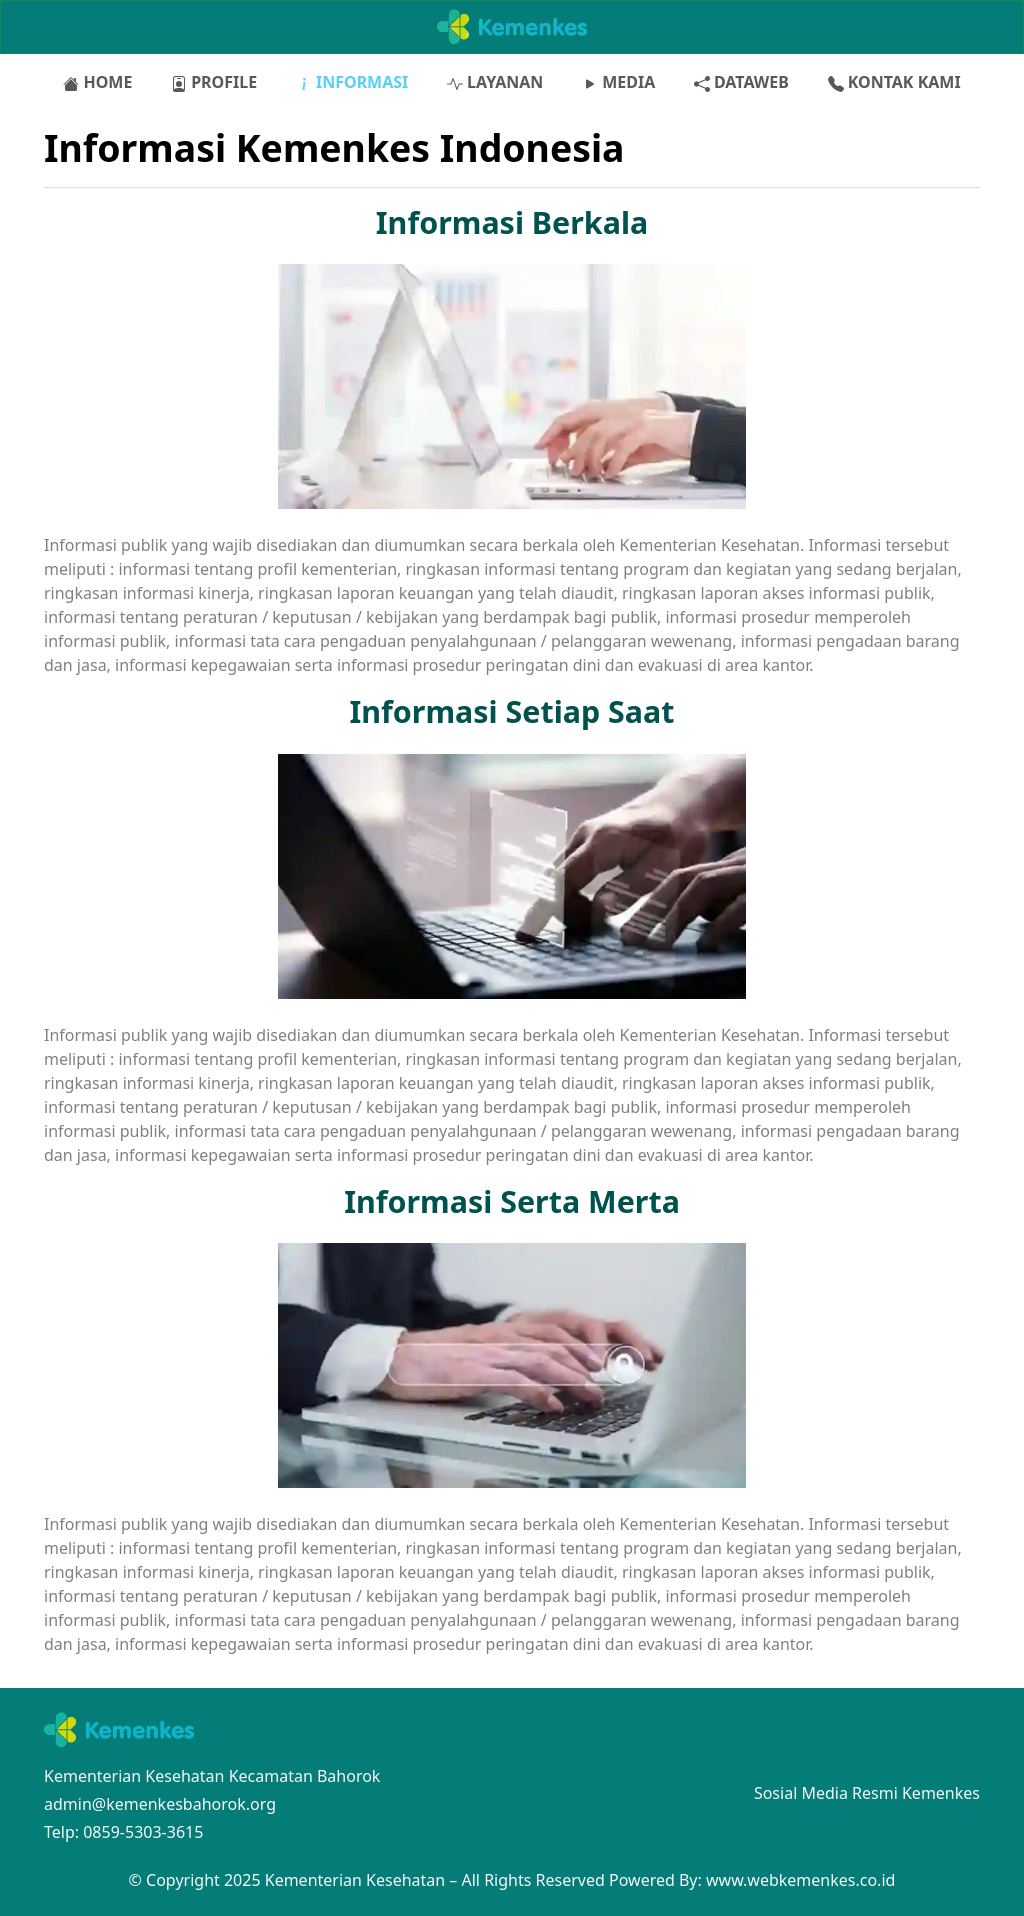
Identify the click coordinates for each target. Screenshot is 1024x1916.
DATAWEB (741, 82)
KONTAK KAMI (894, 82)
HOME (97, 82)
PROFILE (214, 82)
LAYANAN (495, 82)
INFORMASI (352, 82)
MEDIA (618, 82)
